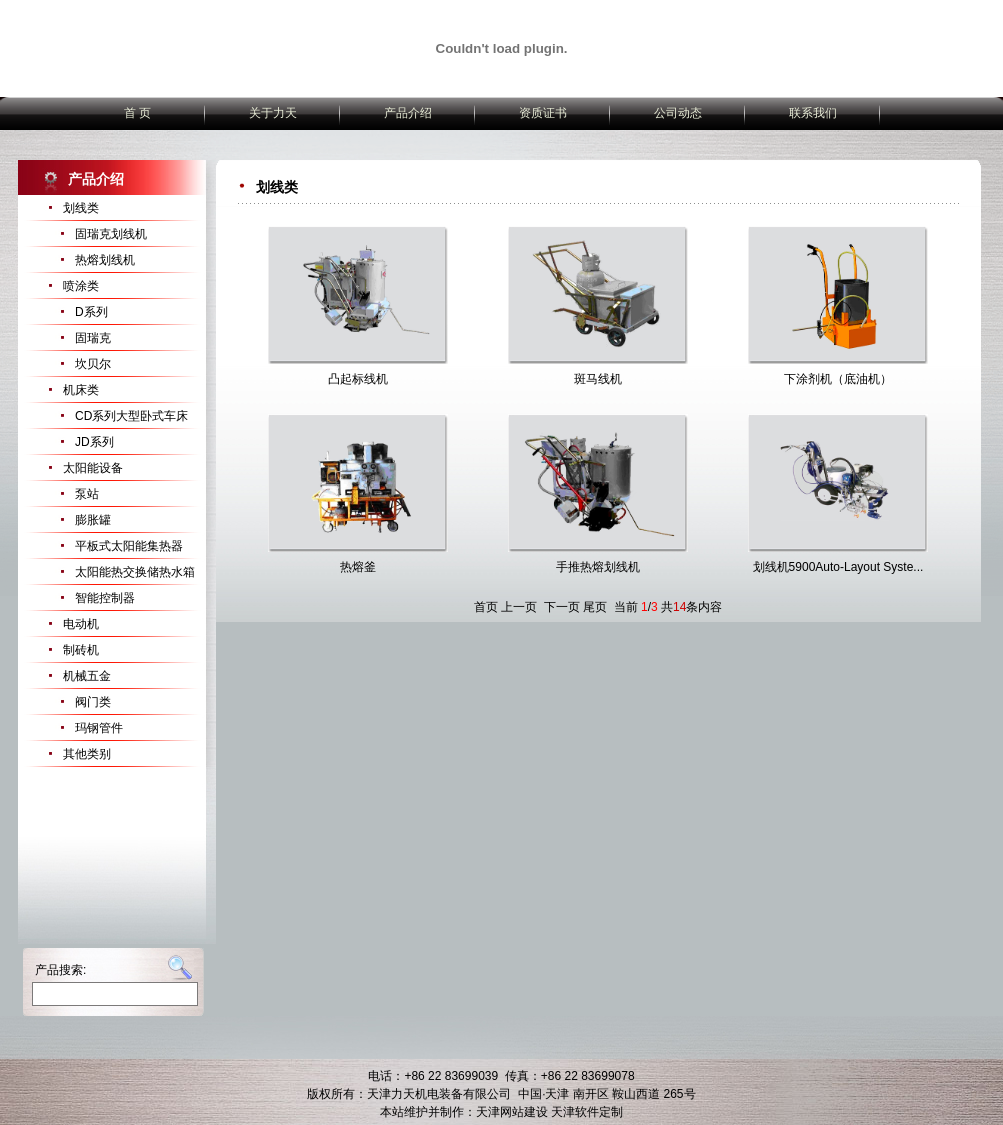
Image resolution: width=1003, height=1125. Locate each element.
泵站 (87, 494)
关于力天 (273, 113)
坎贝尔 (93, 364)
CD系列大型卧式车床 (131, 416)
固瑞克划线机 (111, 234)
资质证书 (543, 113)
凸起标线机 (358, 379)
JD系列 (94, 442)
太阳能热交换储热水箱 (135, 572)
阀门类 (93, 702)
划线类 (81, 208)
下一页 (562, 607)
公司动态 (678, 113)
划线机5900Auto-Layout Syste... (838, 567)
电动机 (81, 624)
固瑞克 (93, 338)
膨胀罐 (93, 520)
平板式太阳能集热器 (129, 546)
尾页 (595, 607)
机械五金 (87, 676)
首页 (486, 607)
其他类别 (87, 754)
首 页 (137, 113)
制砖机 (81, 650)
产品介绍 (408, 113)
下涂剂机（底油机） (838, 379)
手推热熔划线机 (598, 567)
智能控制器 (105, 598)
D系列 (91, 312)
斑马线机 (598, 379)
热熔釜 (358, 567)
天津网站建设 (512, 1112)
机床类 (81, 390)
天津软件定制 (587, 1112)
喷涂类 (81, 286)
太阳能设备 (93, 468)
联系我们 (813, 113)
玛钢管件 (99, 728)
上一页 (519, 607)
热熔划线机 (105, 260)
